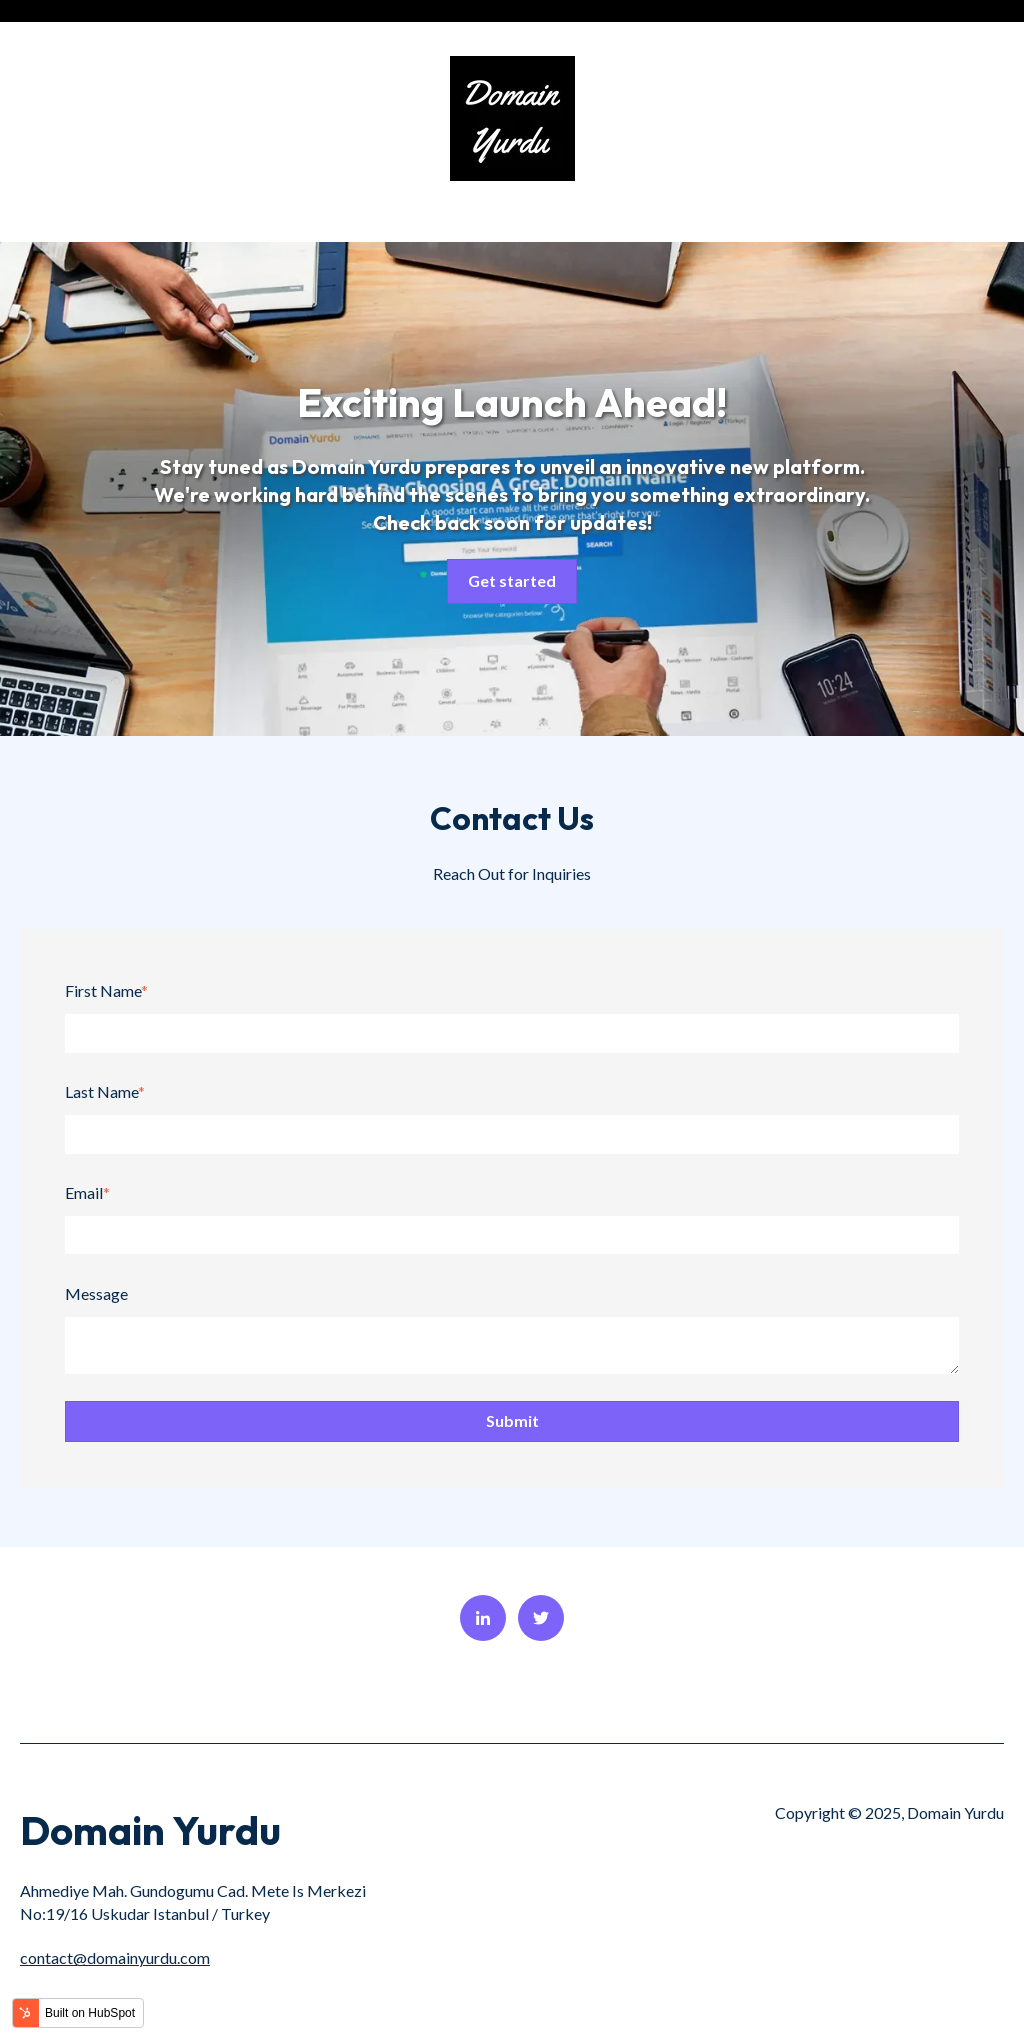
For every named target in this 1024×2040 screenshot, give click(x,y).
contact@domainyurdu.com (115, 1957)
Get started (512, 580)
